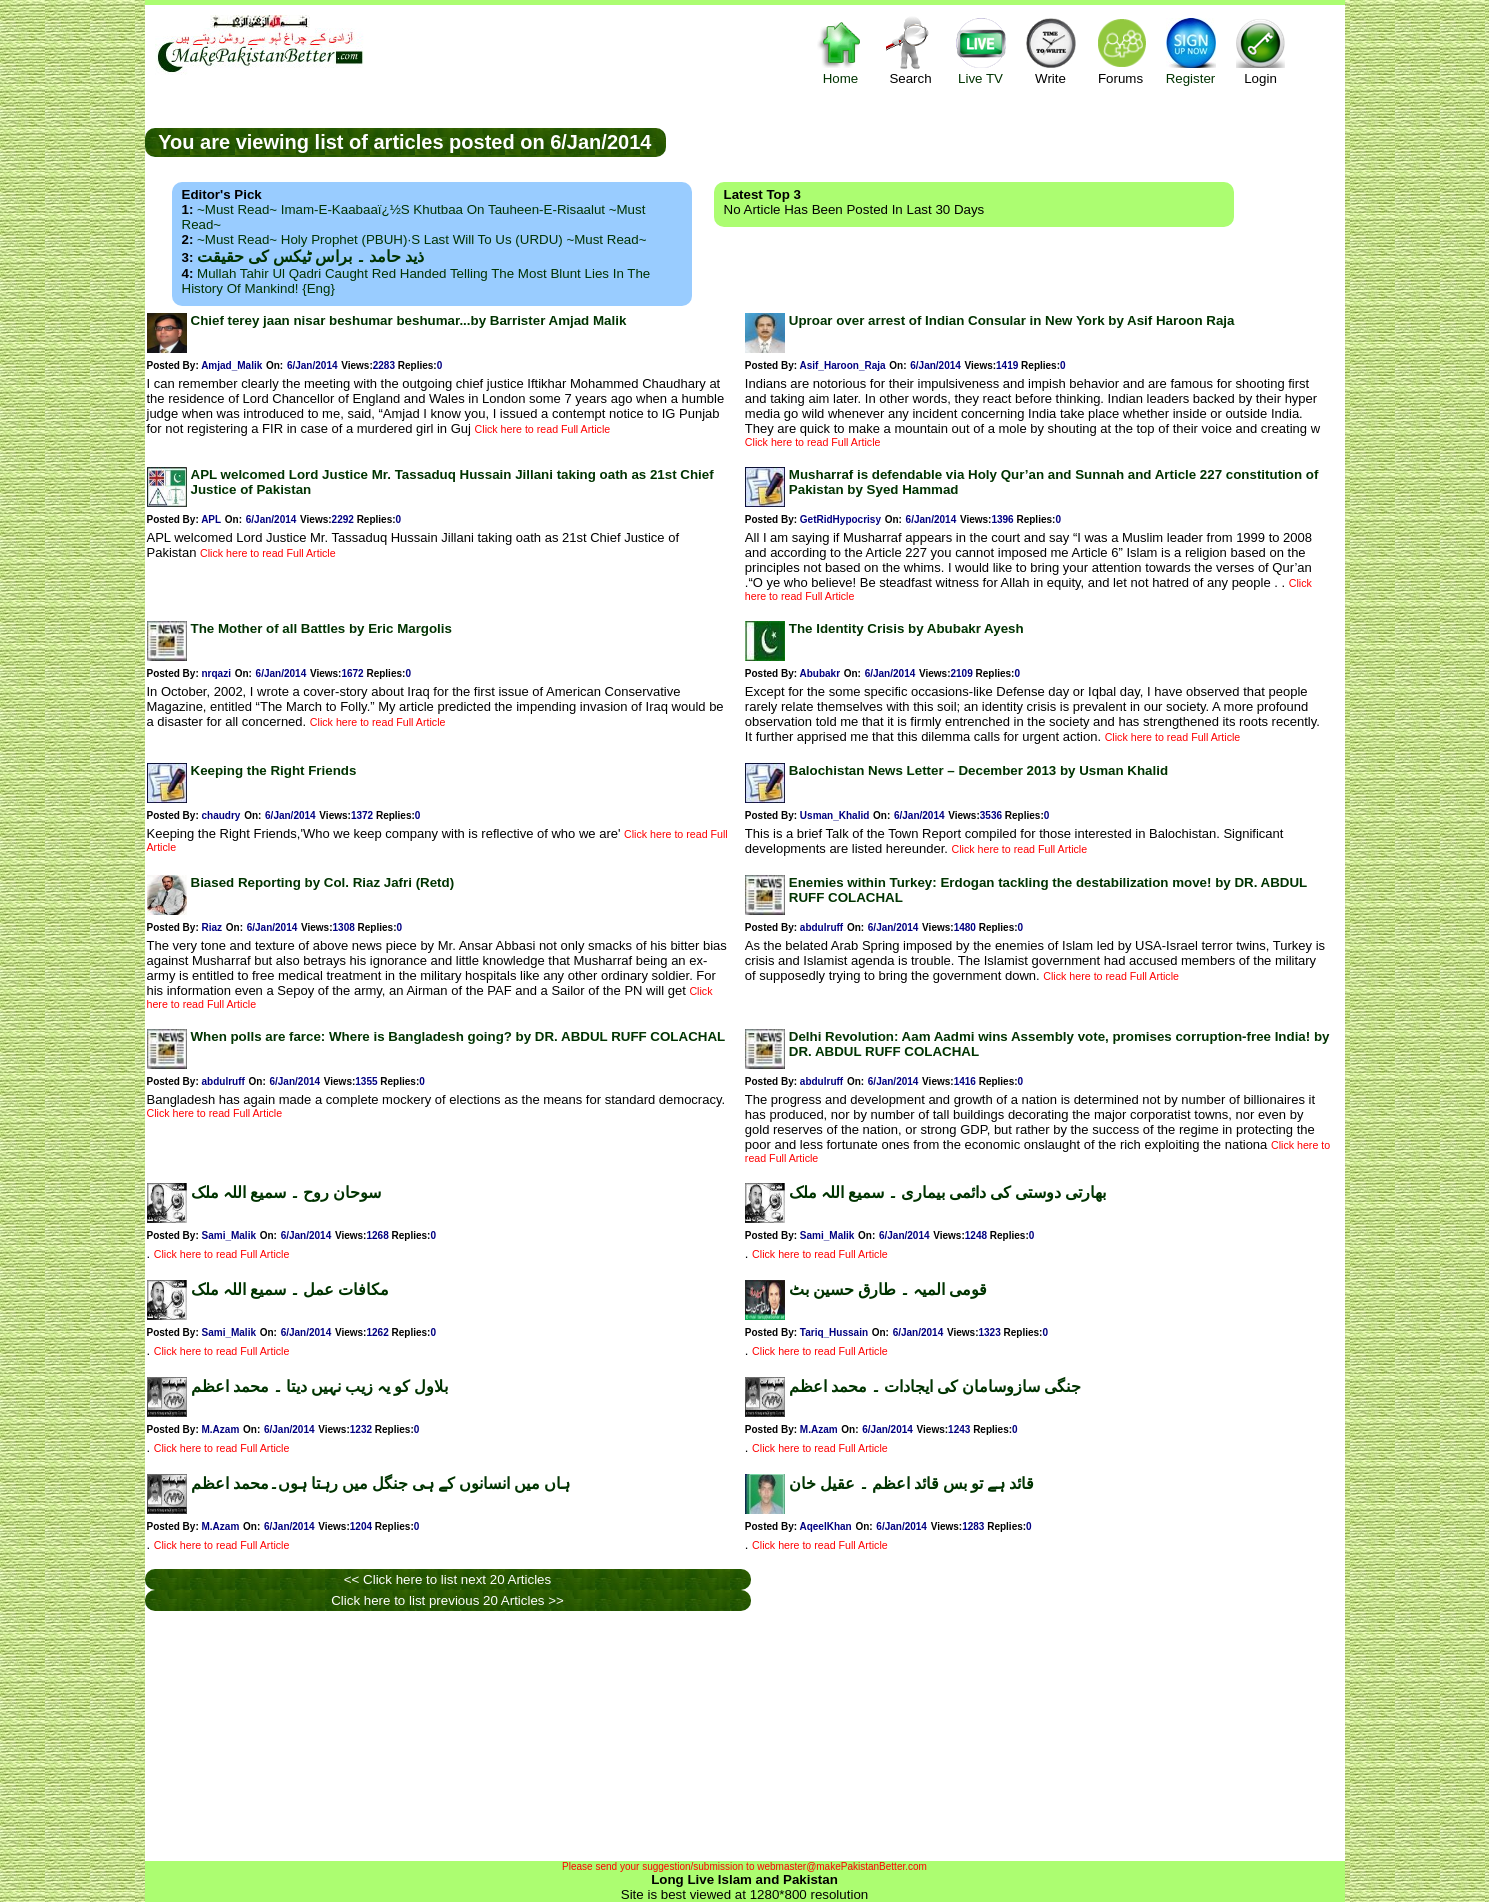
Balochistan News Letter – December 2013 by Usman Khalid (978, 770)
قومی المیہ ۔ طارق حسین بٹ (888, 1289)
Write (1051, 50)
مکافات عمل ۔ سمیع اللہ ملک (290, 1289)
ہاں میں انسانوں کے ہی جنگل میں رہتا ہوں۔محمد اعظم (380, 1483)
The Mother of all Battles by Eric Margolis (321, 628)
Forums (1121, 50)
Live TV (981, 50)
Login (1261, 50)
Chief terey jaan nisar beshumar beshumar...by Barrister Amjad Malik (409, 320)
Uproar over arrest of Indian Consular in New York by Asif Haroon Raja (1012, 320)
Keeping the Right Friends (274, 770)
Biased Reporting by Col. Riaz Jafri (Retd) (323, 882)
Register (1191, 50)
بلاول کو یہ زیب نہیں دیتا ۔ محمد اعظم (319, 1386)
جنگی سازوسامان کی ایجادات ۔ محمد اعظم (935, 1386)
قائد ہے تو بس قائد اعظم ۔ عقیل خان (911, 1483)
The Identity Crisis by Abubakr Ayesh (906, 628)
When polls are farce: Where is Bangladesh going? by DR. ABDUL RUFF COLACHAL (458, 1036)
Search (911, 50)
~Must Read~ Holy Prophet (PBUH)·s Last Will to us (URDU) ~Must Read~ (421, 239)
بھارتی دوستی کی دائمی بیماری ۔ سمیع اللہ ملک (947, 1192)
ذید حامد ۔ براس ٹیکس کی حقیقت (310, 256)
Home (841, 50)
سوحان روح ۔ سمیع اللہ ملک (286, 1192)
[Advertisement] (1005, 141)
